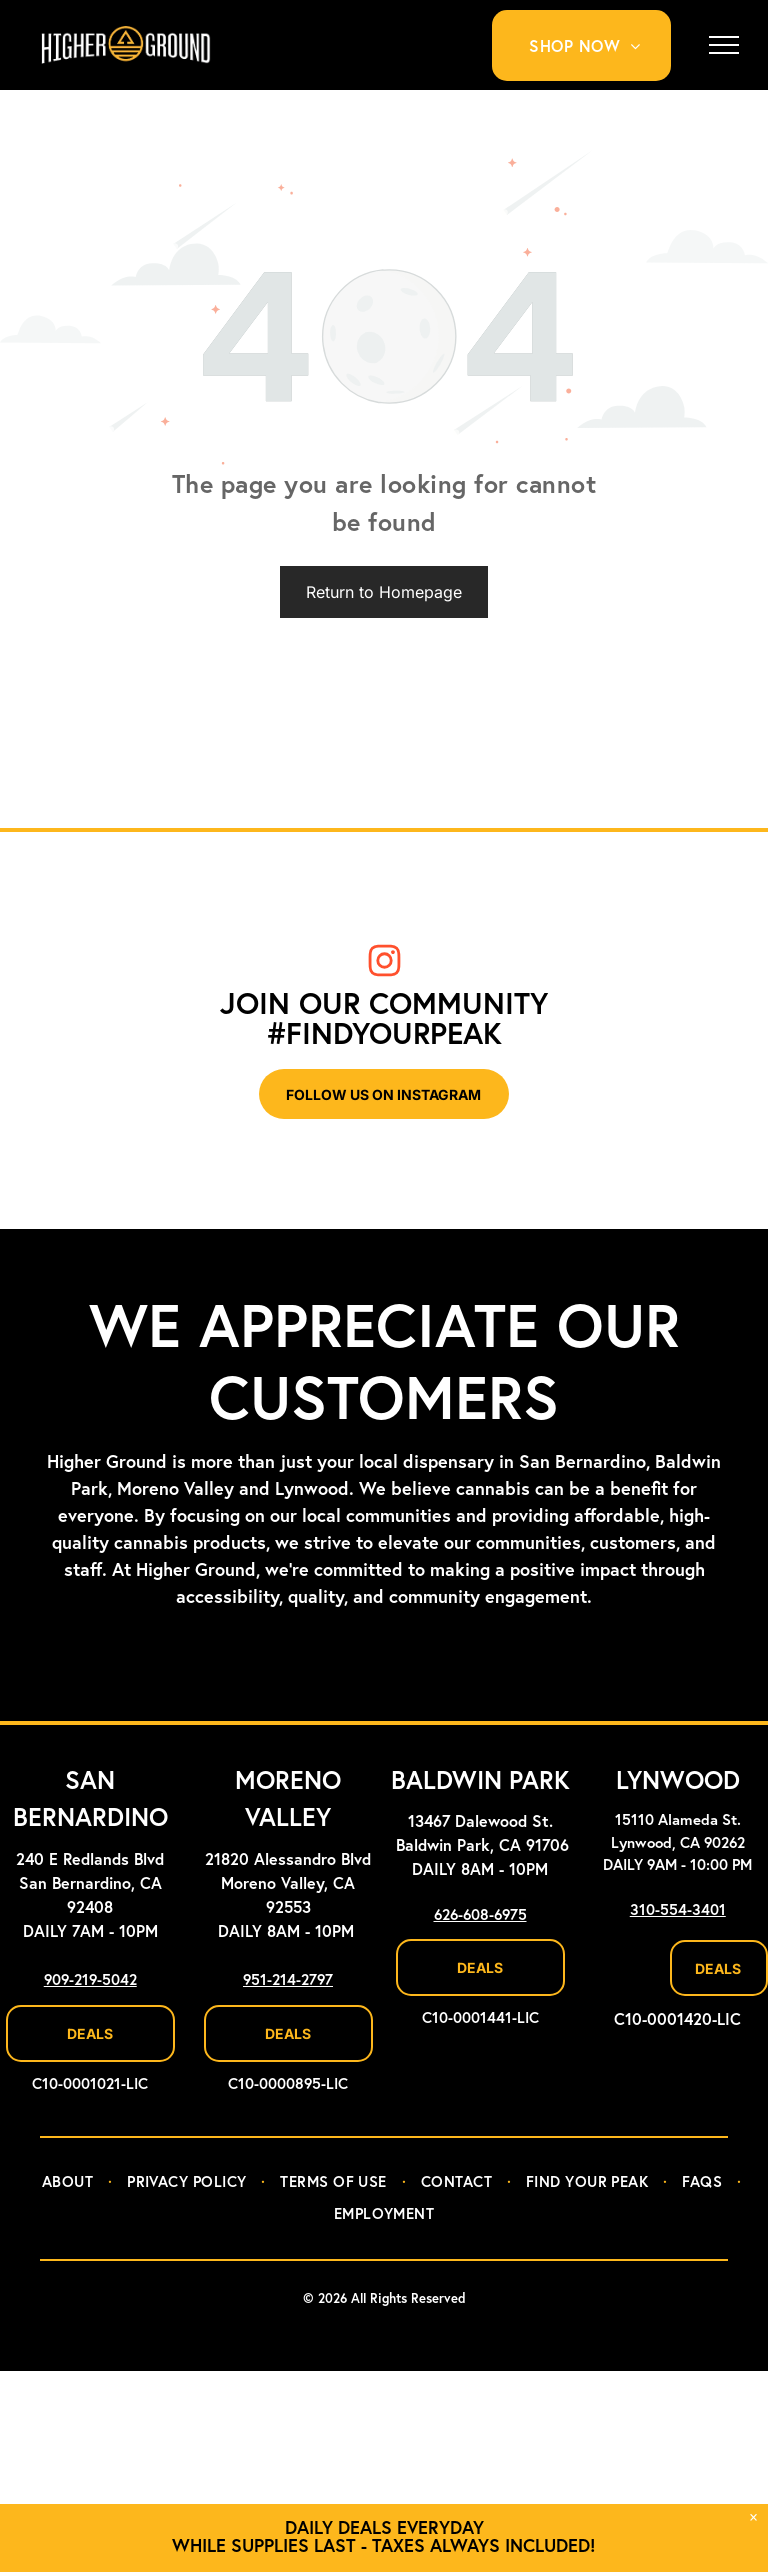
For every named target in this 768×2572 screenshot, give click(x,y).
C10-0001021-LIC (90, 2084)
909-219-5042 (90, 1980)
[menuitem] (592, 45)
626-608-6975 (480, 1915)
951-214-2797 (288, 1980)
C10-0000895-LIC (288, 2084)
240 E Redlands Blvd (90, 1860)
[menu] (724, 45)
